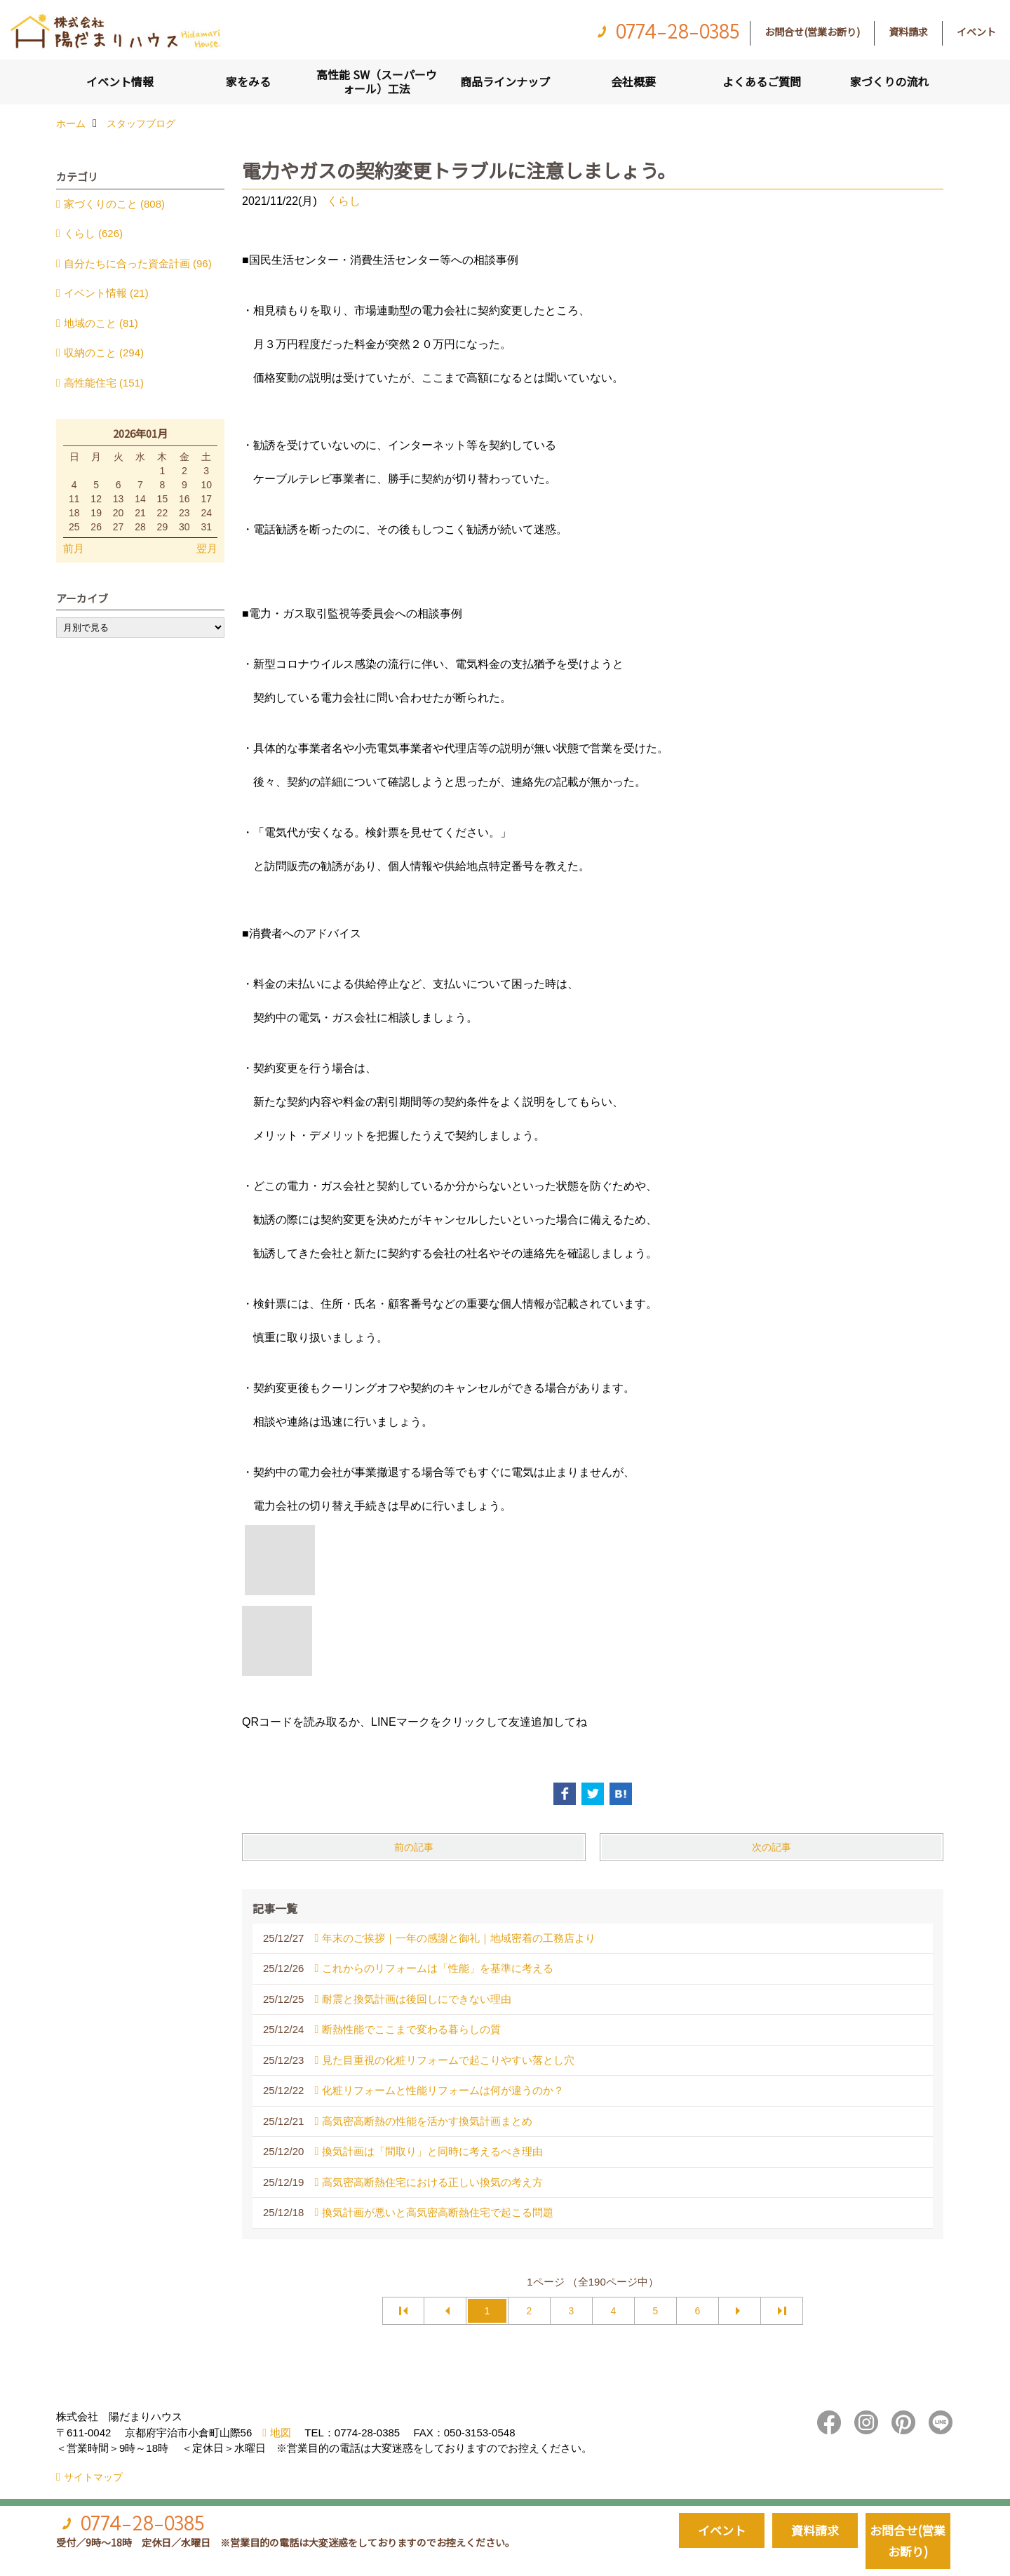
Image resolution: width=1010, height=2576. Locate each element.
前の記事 (413, 1847)
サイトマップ (93, 2477)
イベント (976, 32)
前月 (73, 548)
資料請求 (908, 32)
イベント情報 (120, 81)
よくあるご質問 (761, 81)
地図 (280, 2433)
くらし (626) (93, 233)
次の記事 (771, 1847)
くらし (344, 201)
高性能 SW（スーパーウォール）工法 (376, 81)
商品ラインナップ (505, 81)
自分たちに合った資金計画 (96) (138, 263)
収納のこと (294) (104, 352)
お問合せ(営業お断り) (812, 32)
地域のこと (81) (101, 323)
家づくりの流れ (889, 81)
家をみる (248, 81)
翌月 (206, 548)
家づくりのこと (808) (114, 204)
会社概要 (633, 81)
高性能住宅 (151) (104, 383)
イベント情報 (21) (106, 293)
